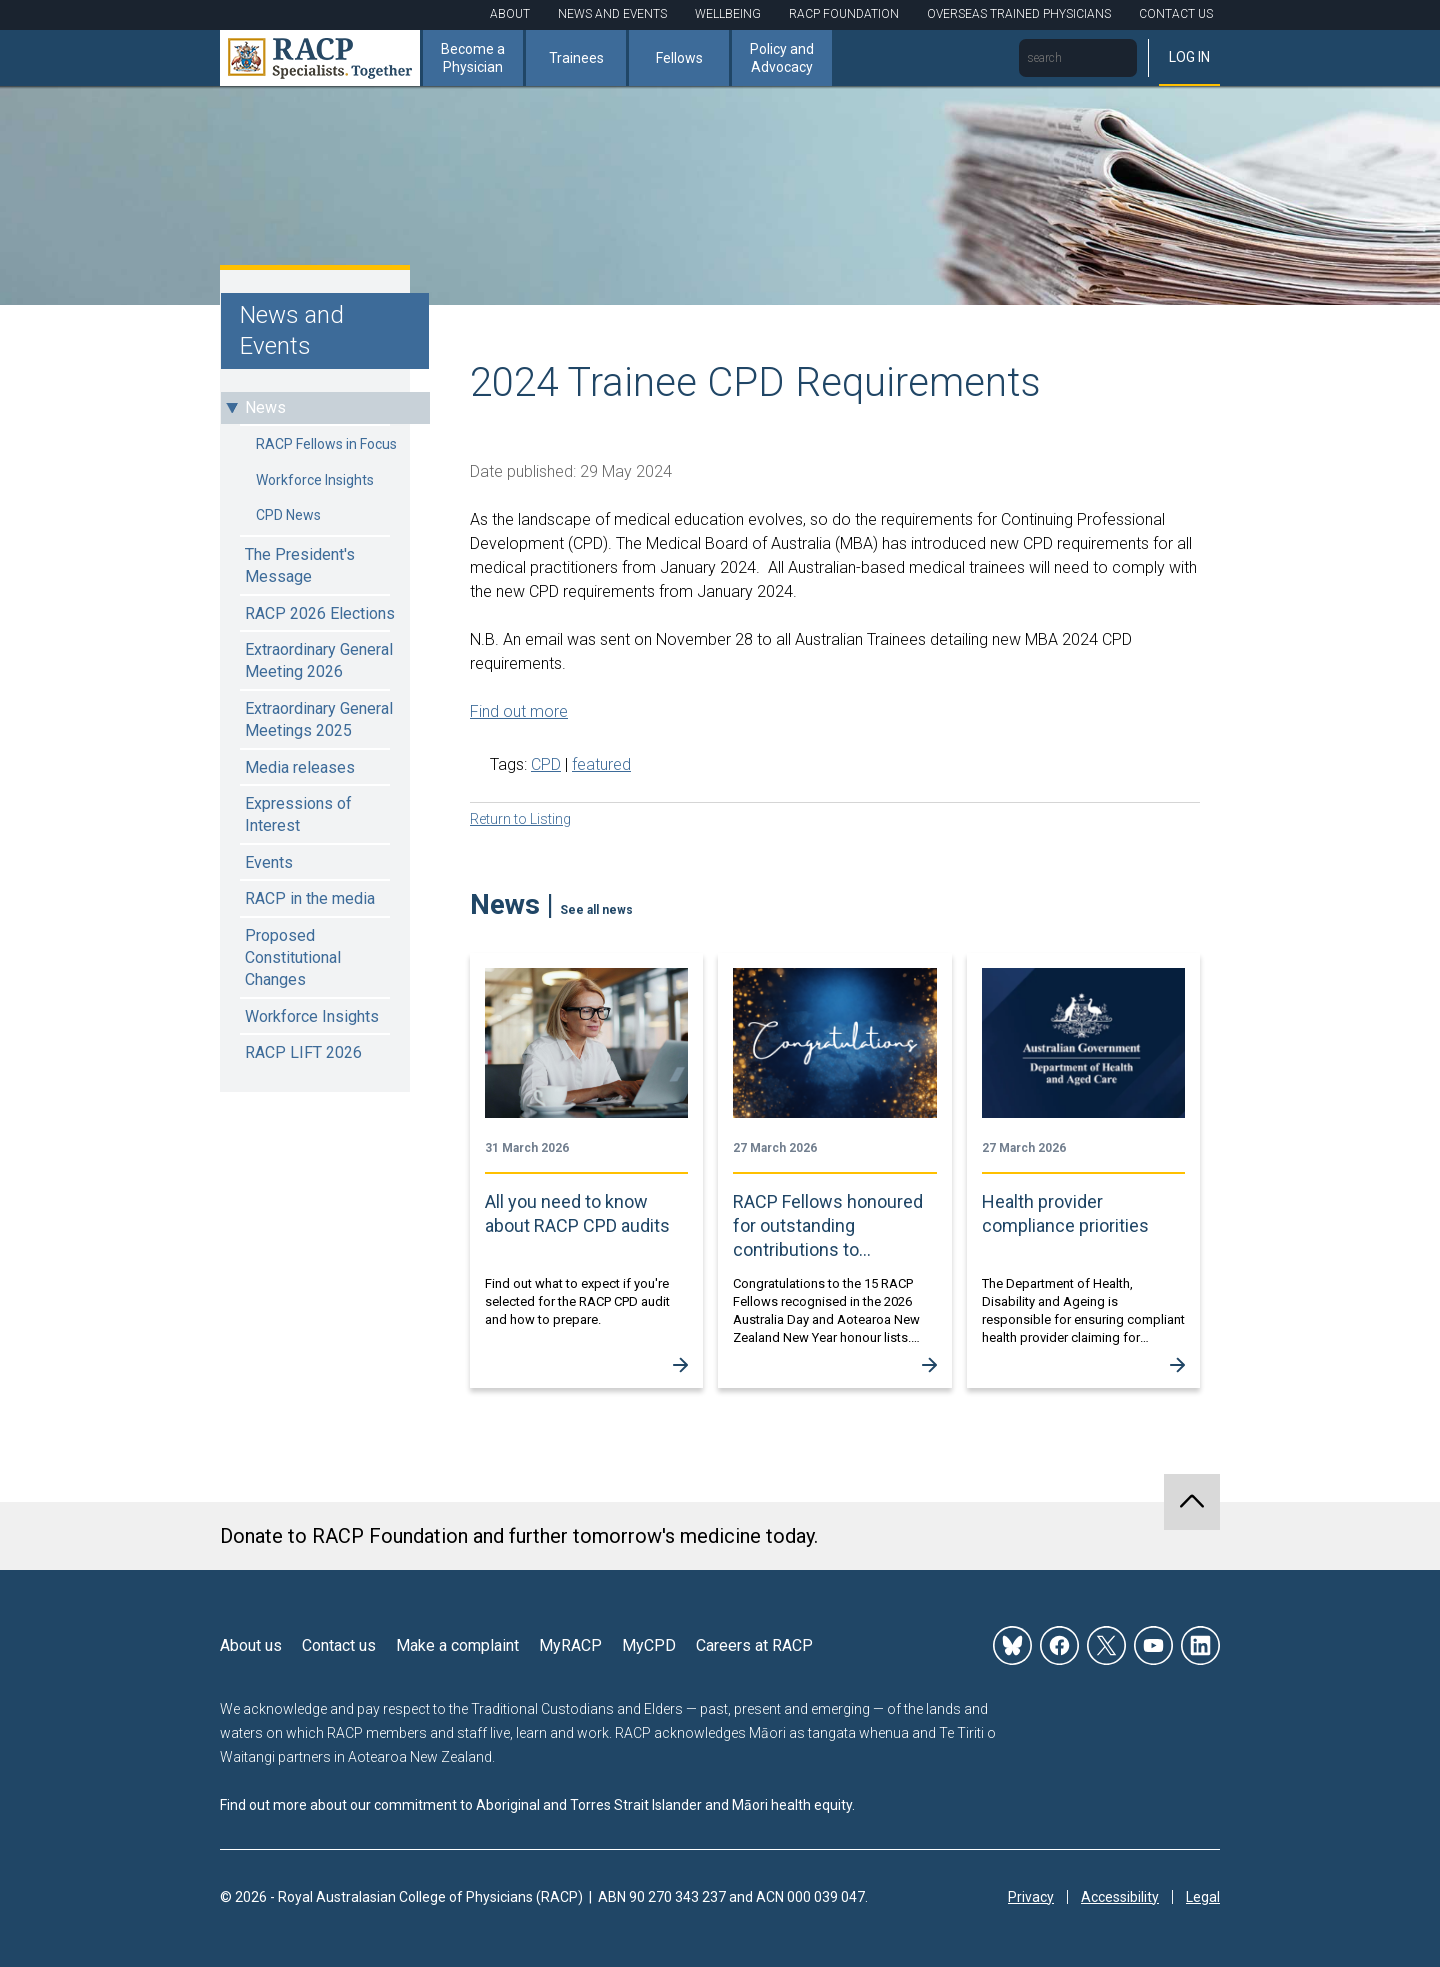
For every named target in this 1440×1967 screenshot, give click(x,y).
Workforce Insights (315, 480)
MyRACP (570, 1645)
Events (269, 862)
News (265, 407)
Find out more (519, 711)
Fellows (679, 58)
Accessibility (1120, 1897)
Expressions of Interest (298, 814)
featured (601, 764)
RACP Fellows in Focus (326, 444)
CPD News (288, 515)
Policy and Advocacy (782, 58)
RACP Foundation (844, 14)
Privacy (1031, 1897)
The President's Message (300, 565)
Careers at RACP (754, 1645)
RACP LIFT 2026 (303, 1052)
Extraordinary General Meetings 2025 (319, 719)
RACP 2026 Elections (320, 613)
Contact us (339, 1645)
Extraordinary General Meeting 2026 (319, 660)
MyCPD (649, 1645)
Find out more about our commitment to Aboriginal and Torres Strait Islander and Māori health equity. (537, 1805)
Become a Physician (473, 58)
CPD (546, 764)
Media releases (300, 767)
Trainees (576, 58)
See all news (596, 910)
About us (251, 1645)
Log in (1189, 57)
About (510, 14)
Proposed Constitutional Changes (293, 958)
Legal (1203, 1897)
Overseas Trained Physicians (1019, 14)
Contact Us (1176, 14)
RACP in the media (310, 898)
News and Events (612, 14)
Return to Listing (520, 819)
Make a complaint (457, 1645)
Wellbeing (728, 14)
